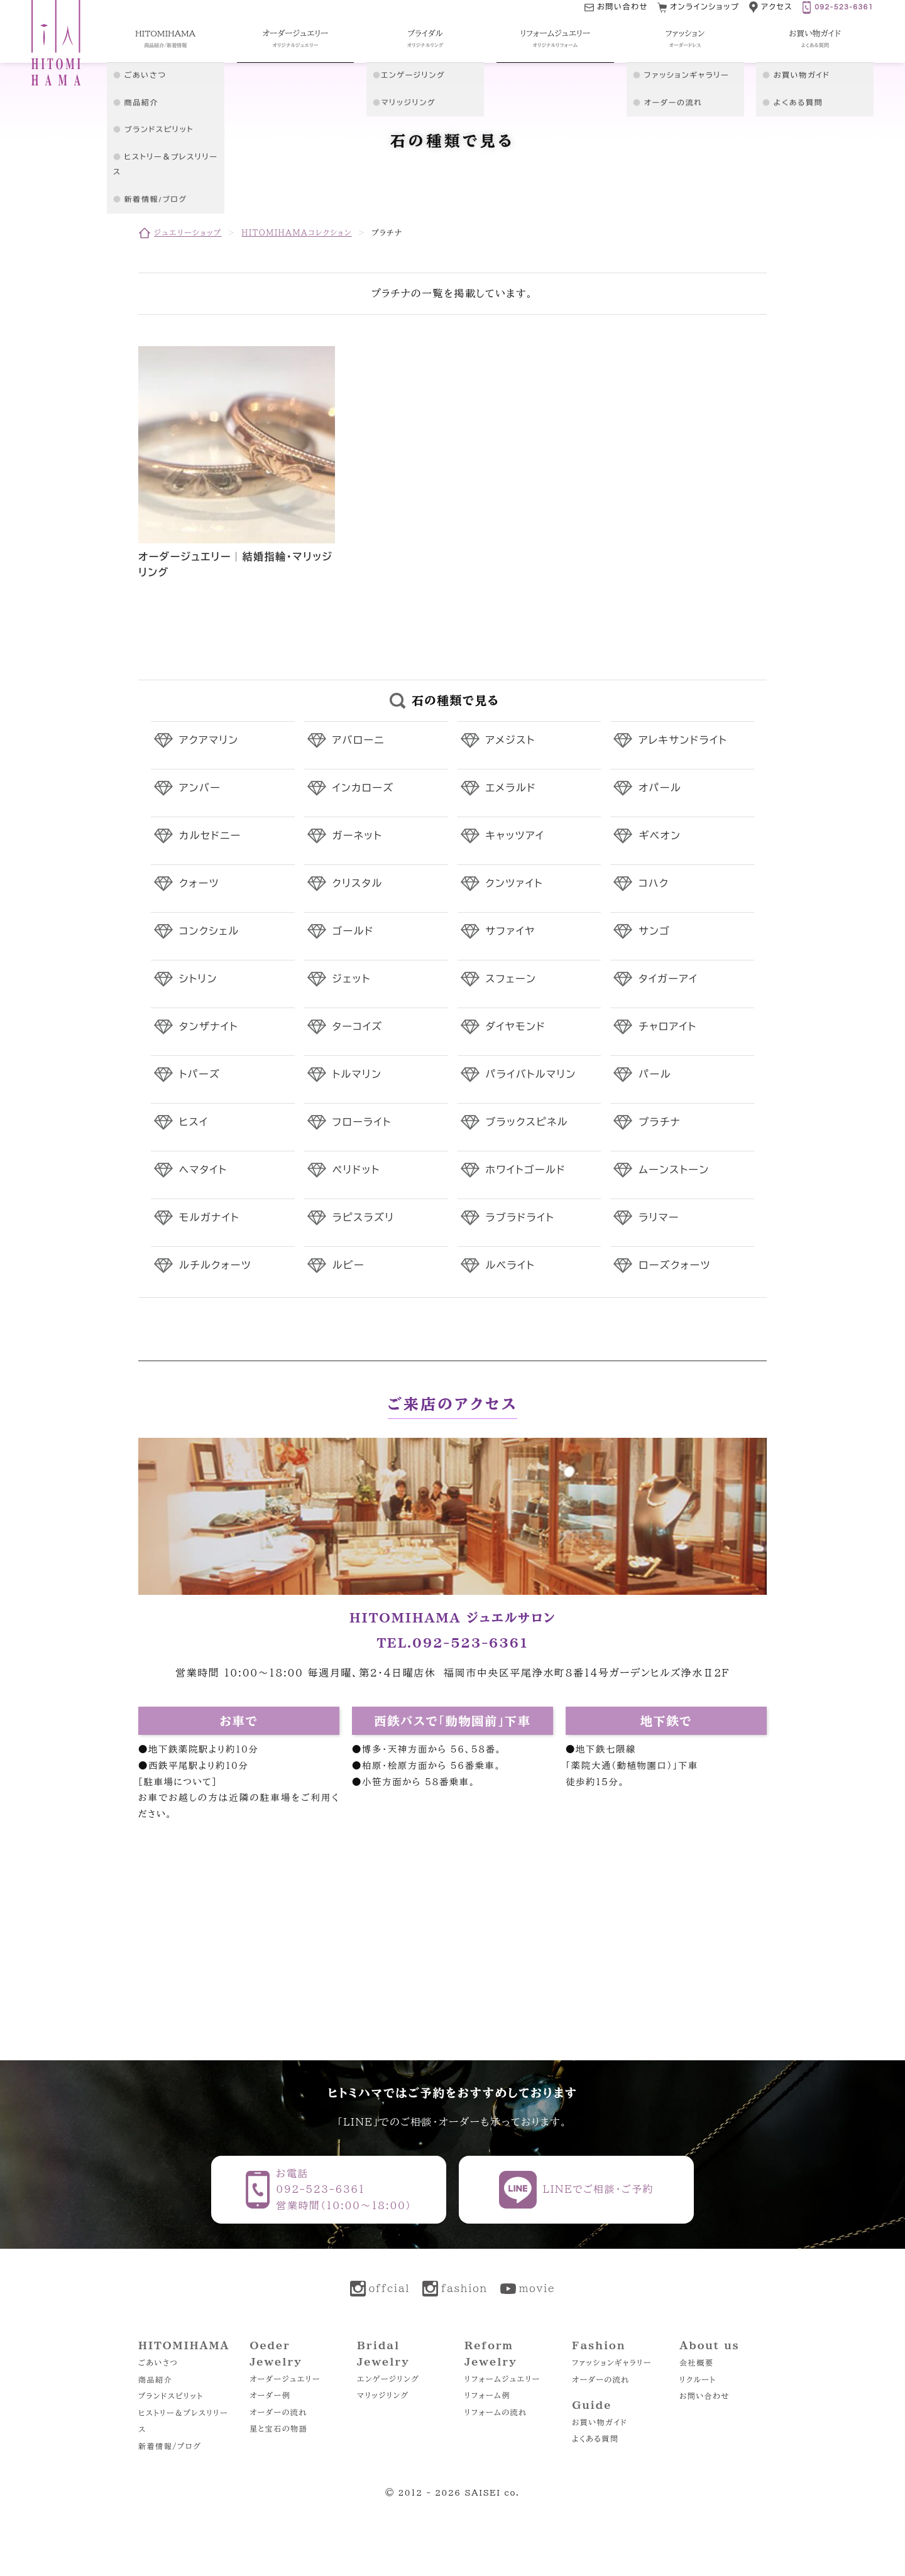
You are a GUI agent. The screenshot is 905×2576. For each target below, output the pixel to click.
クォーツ (199, 884)
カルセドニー (210, 836)
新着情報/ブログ (169, 2446)
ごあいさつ (158, 2362)
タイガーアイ (668, 979)
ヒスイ (193, 1122)
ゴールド (353, 932)
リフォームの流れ (495, 2412)
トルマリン (357, 1075)
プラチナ (660, 1122)
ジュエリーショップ (188, 232)
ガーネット (357, 836)
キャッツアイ (515, 836)
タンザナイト (208, 1027)
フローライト (362, 1122)
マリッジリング (383, 2395)
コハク (654, 884)
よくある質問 (595, 2438)
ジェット (351, 979)
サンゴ (654, 932)
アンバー (200, 788)
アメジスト (510, 741)
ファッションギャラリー (612, 2362)
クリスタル (357, 884)
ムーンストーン (674, 1170)
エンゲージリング (388, 2379)
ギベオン (660, 836)
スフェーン (511, 979)
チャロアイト (667, 1027)
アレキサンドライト (683, 741)
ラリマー (659, 1218)
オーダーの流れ (278, 2412)
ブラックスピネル (527, 1122)
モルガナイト (209, 1218)
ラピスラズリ (363, 1218)
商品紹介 (155, 2379)
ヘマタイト (203, 1170)
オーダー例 (270, 2395)
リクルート (697, 2379)
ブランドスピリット (170, 2395)
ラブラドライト (520, 1218)
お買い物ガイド (599, 2422)
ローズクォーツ (675, 1266)
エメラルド (511, 788)
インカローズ (363, 788)
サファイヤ (510, 932)
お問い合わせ (704, 2395)
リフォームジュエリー (502, 2379)
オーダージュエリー (285, 2379)
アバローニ (358, 741)
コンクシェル (209, 932)
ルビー (348, 1266)
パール (655, 1075)
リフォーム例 (487, 2395)
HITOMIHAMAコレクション (296, 232)
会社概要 (696, 2362)
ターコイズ (357, 1027)
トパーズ (199, 1075)
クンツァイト (515, 884)
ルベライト (510, 1266)
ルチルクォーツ (215, 1266)
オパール (660, 788)
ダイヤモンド (516, 1027)
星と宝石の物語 (278, 2428)
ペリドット (356, 1170)
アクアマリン (209, 741)
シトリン (198, 979)
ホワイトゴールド (526, 1170)
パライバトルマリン (531, 1075)
